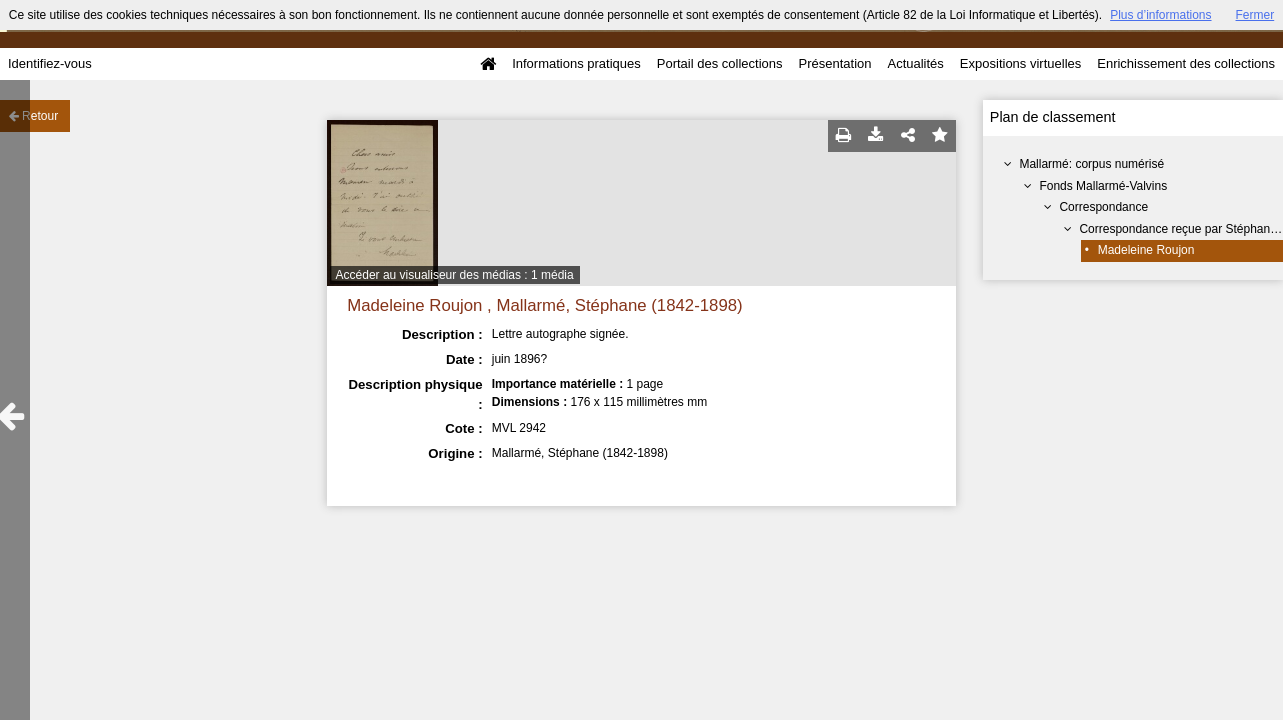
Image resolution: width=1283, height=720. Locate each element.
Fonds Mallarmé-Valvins (1103, 186)
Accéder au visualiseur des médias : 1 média (455, 275)
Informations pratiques (576, 63)
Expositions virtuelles (1020, 63)
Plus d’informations (1160, 15)
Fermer (1255, 15)
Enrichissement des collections (1186, 63)
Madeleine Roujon (1146, 250)
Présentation (834, 63)
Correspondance (1103, 207)
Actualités (915, 63)
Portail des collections (720, 63)
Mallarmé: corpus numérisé (1091, 164)
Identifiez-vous (50, 63)
